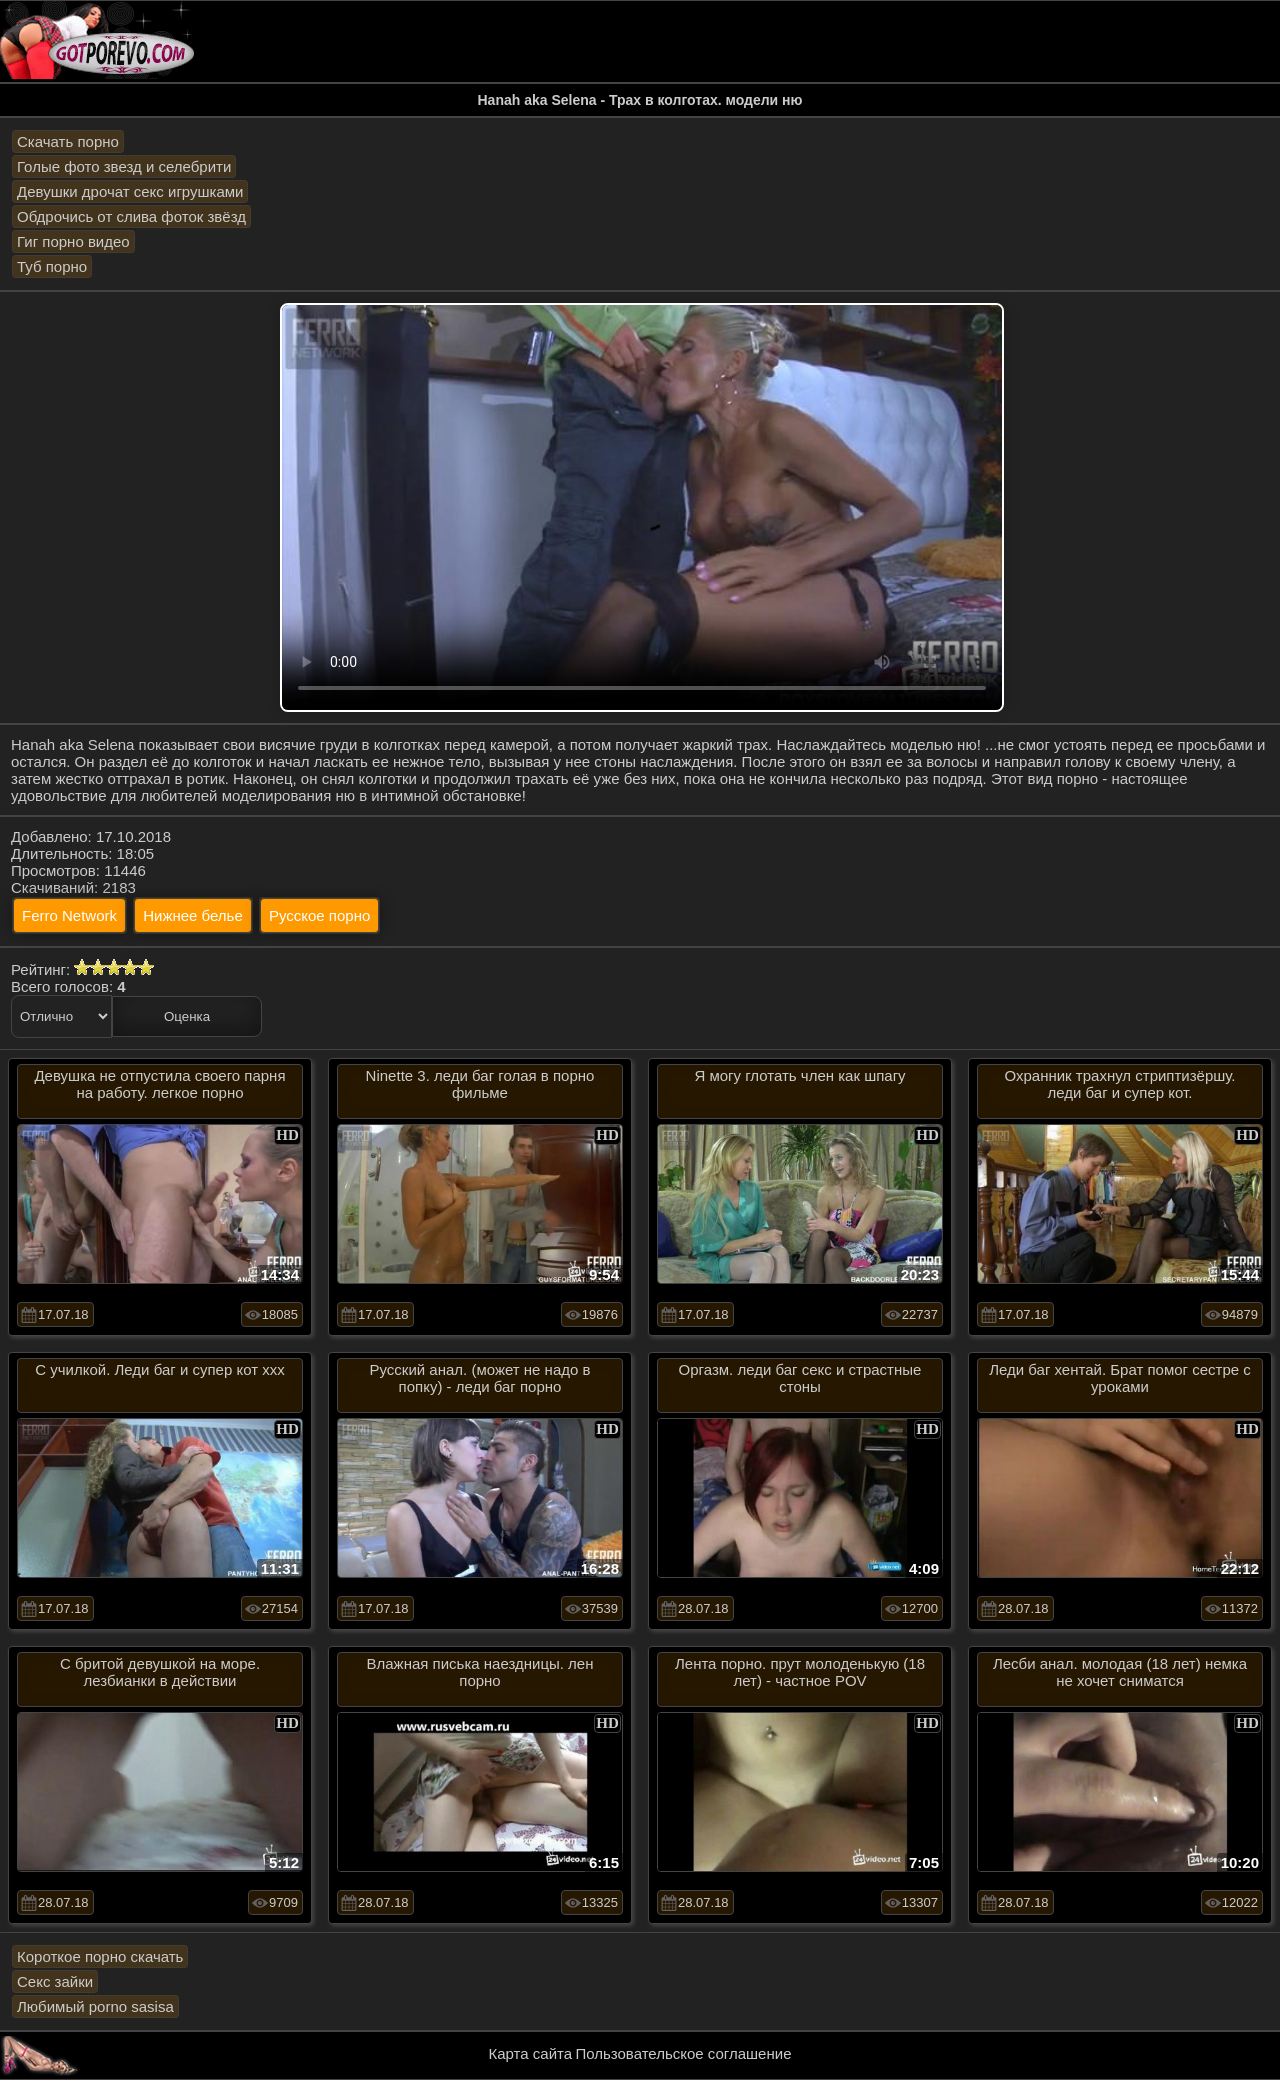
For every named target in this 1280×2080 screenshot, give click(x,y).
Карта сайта (531, 2053)
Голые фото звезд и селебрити (124, 166)
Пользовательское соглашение (683, 2053)
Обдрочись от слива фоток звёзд (131, 216)
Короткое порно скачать (100, 1956)
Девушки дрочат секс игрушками (130, 191)
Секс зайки (55, 1981)
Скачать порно (68, 141)
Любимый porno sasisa (95, 2006)
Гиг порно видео (73, 241)
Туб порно (52, 266)
